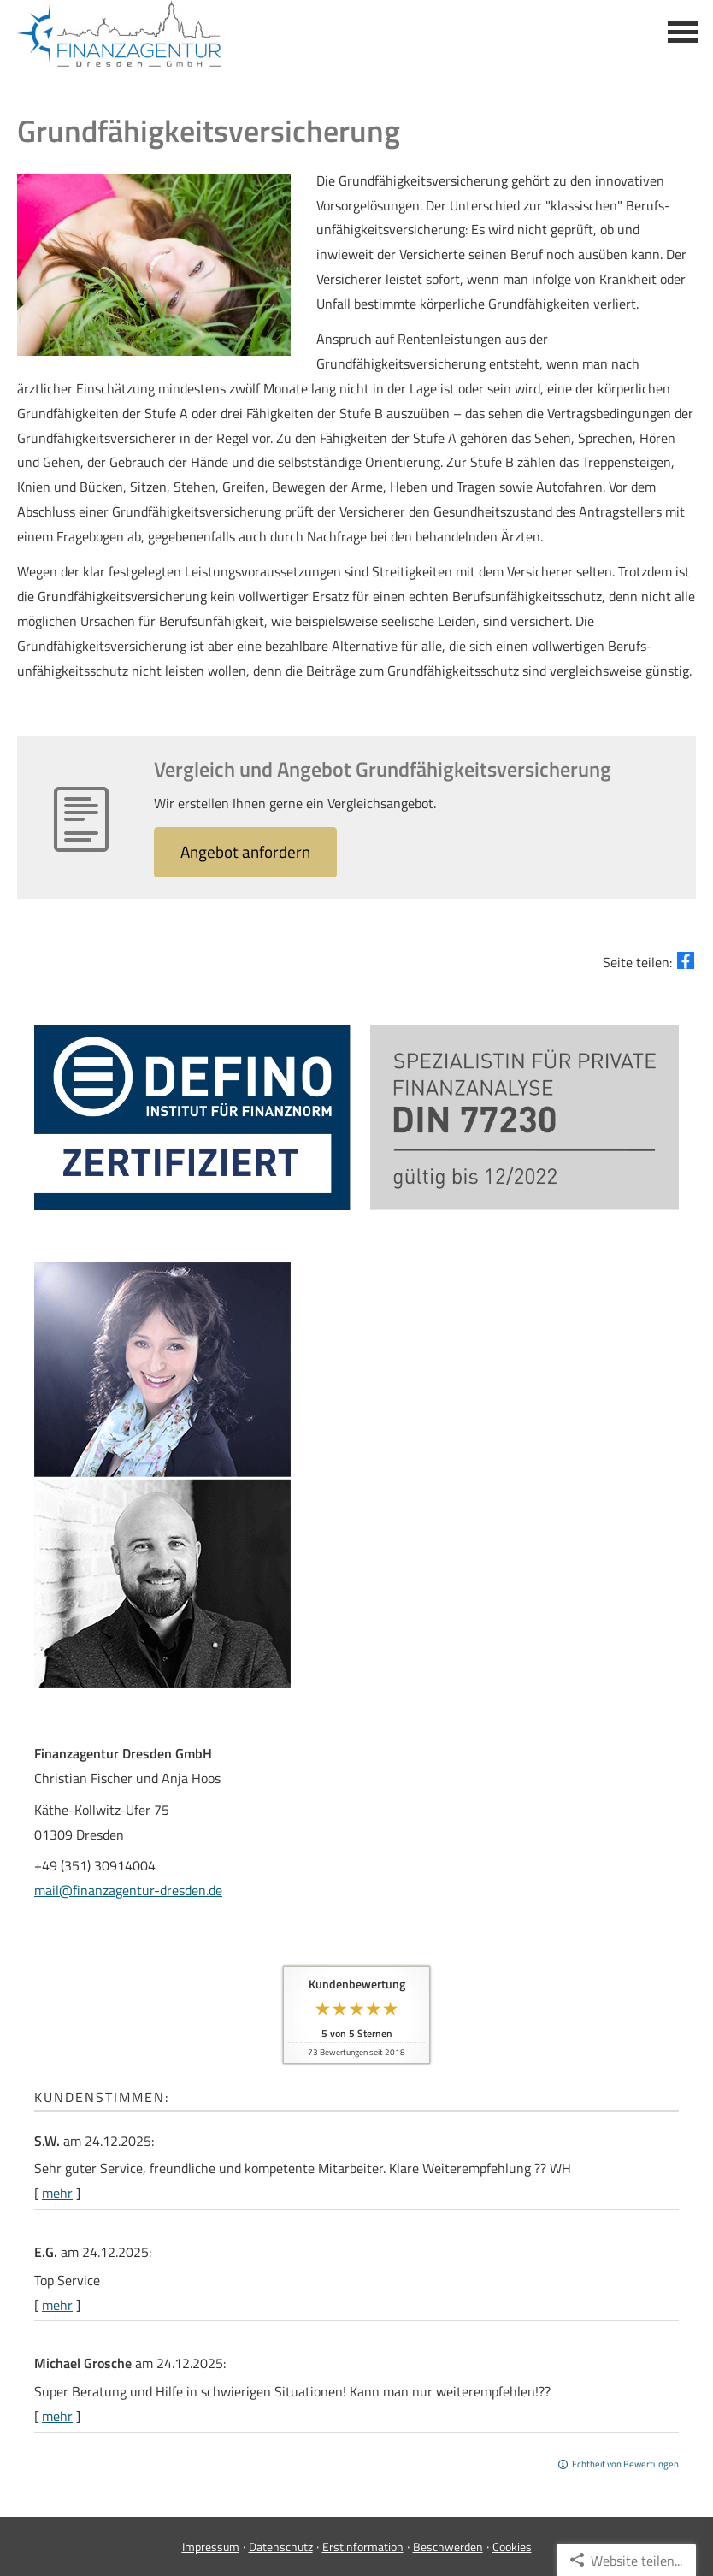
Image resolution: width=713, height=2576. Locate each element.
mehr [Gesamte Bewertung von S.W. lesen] (57, 2193)
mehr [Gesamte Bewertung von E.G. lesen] (57, 2305)
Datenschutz (281, 2546)
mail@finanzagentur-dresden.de (128, 1890)
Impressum (210, 2546)
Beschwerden (448, 2546)
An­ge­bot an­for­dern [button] (245, 851)
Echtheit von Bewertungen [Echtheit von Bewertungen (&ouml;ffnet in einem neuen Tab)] (625, 2464)
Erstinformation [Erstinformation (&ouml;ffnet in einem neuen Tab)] (363, 2546)
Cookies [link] (512, 2546)
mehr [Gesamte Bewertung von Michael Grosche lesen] (57, 2416)
